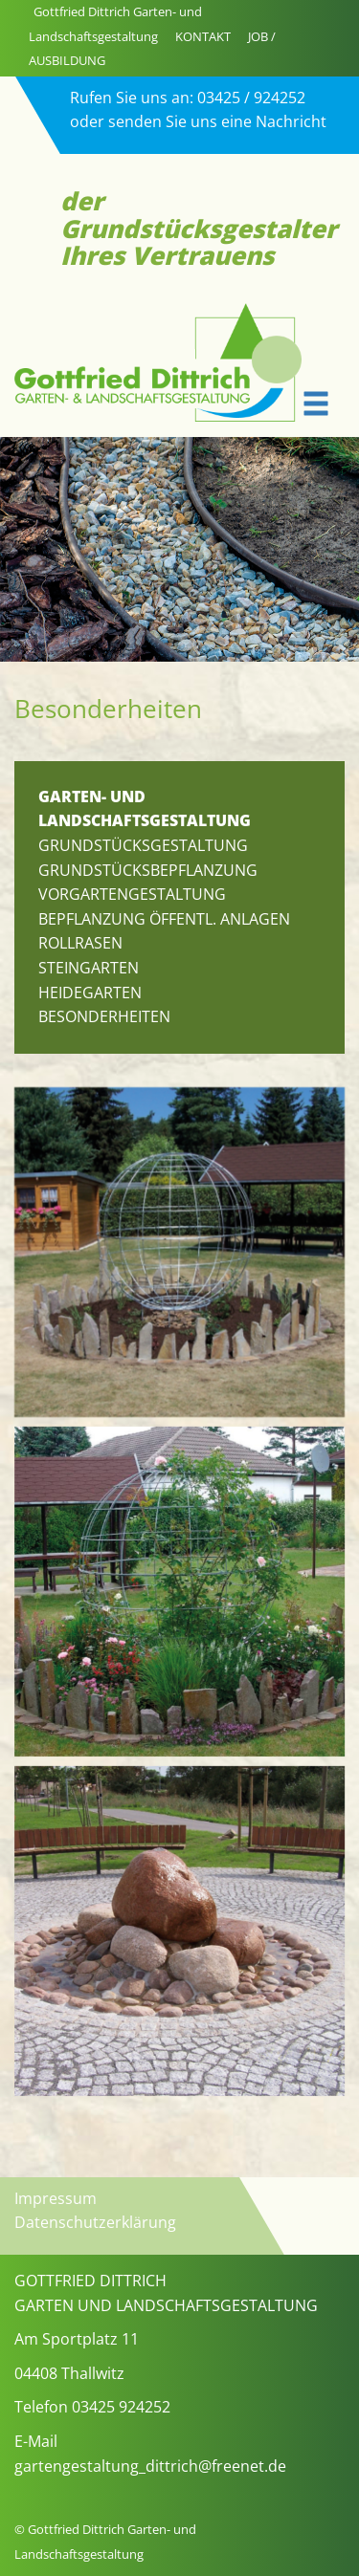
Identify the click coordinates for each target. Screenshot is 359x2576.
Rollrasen (80, 942)
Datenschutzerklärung (95, 2222)
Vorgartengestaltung (132, 894)
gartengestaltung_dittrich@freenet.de (150, 2466)
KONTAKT (203, 36)
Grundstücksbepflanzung (148, 870)
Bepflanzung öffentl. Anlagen (164, 918)
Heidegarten (90, 992)
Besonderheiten (104, 1016)
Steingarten (88, 967)
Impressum (55, 2198)
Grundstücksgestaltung (143, 845)
